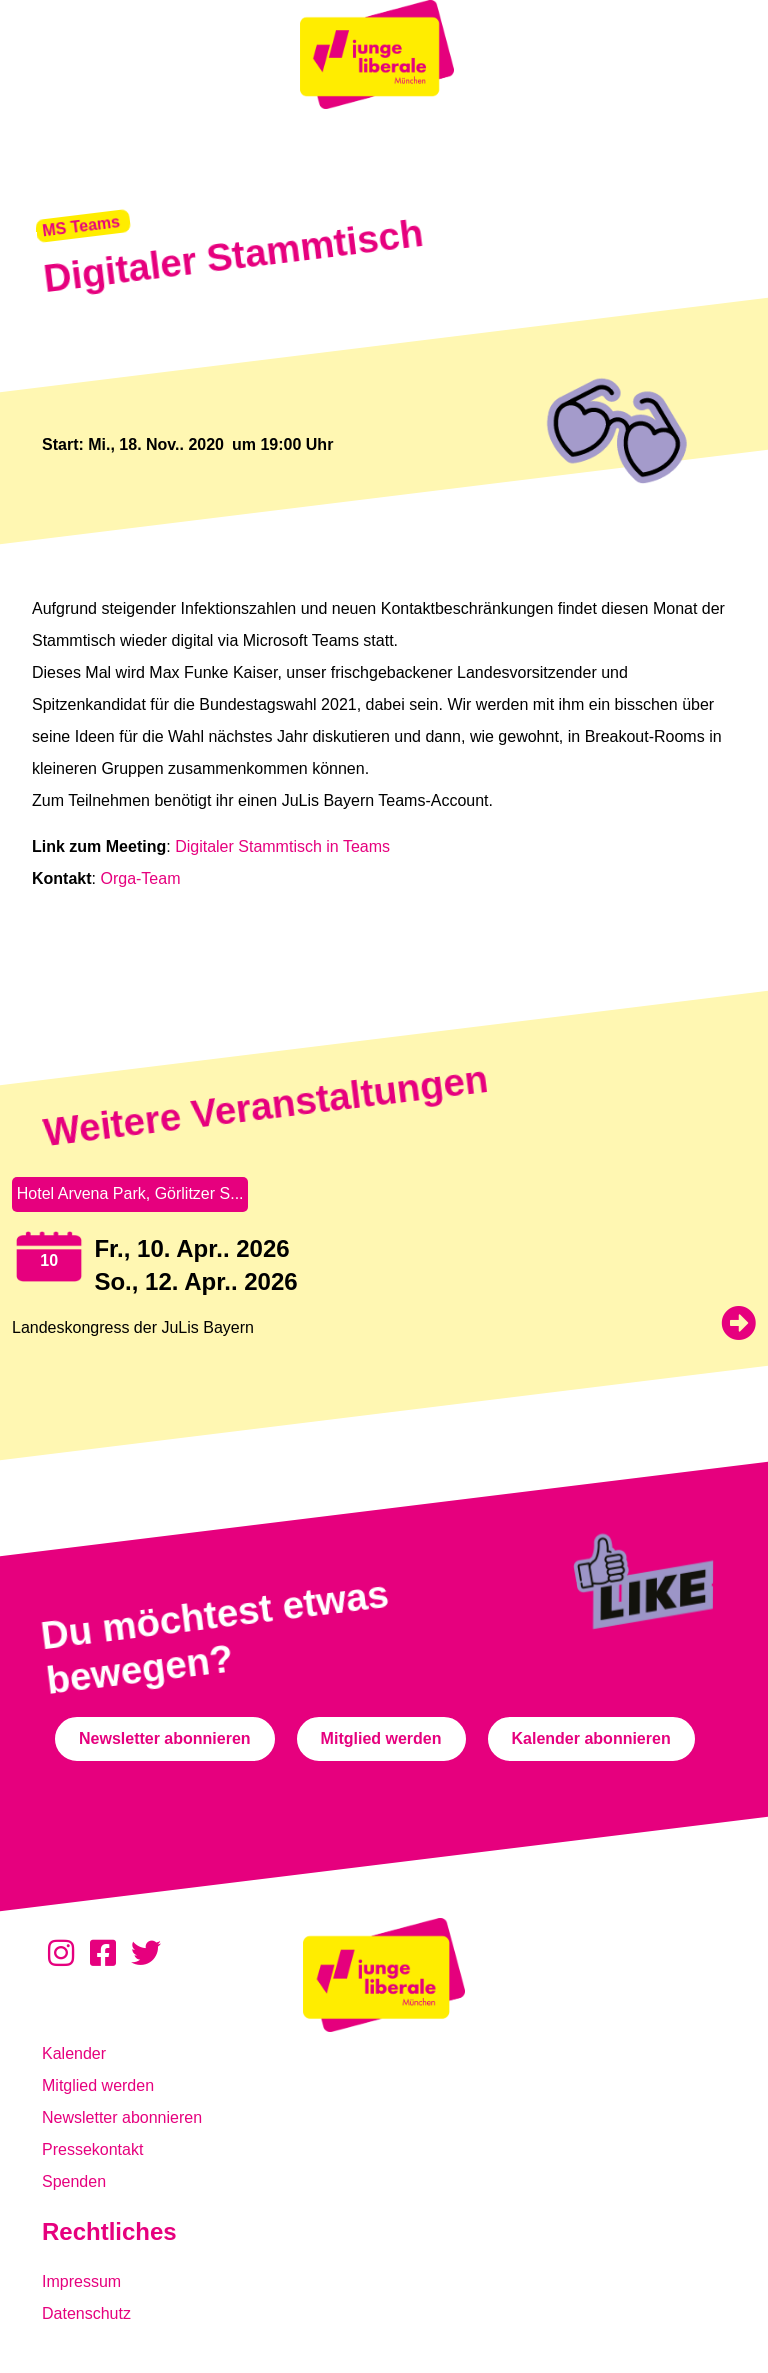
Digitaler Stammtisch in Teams (284, 846)
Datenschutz (86, 2313)
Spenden (74, 2181)
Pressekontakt (92, 2149)
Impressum (81, 2281)
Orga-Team (140, 878)
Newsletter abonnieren (122, 2117)
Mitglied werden (98, 2085)
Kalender (74, 2053)
